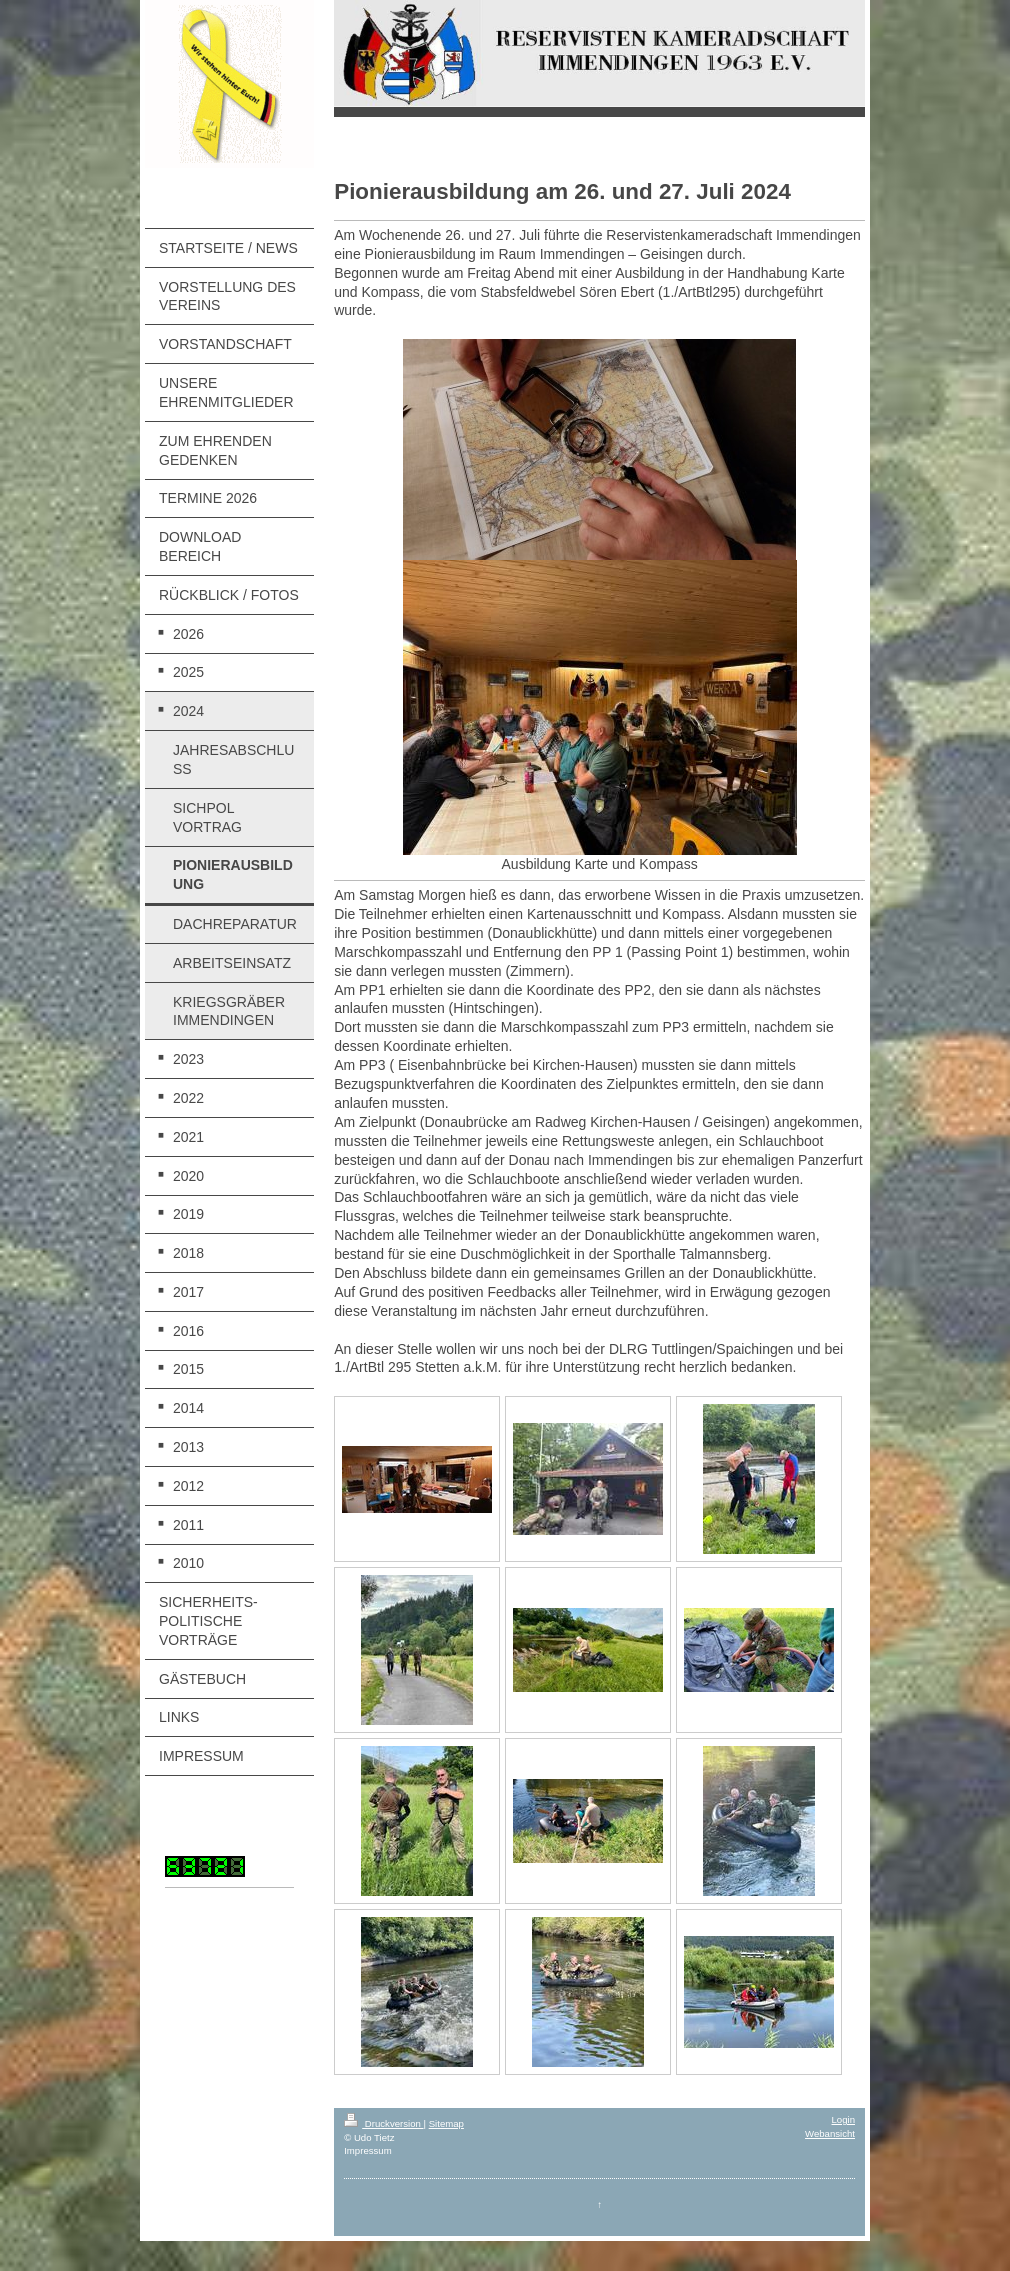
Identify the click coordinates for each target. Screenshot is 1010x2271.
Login (843, 2119)
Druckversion (383, 2123)
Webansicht (830, 2133)
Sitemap (446, 2123)
